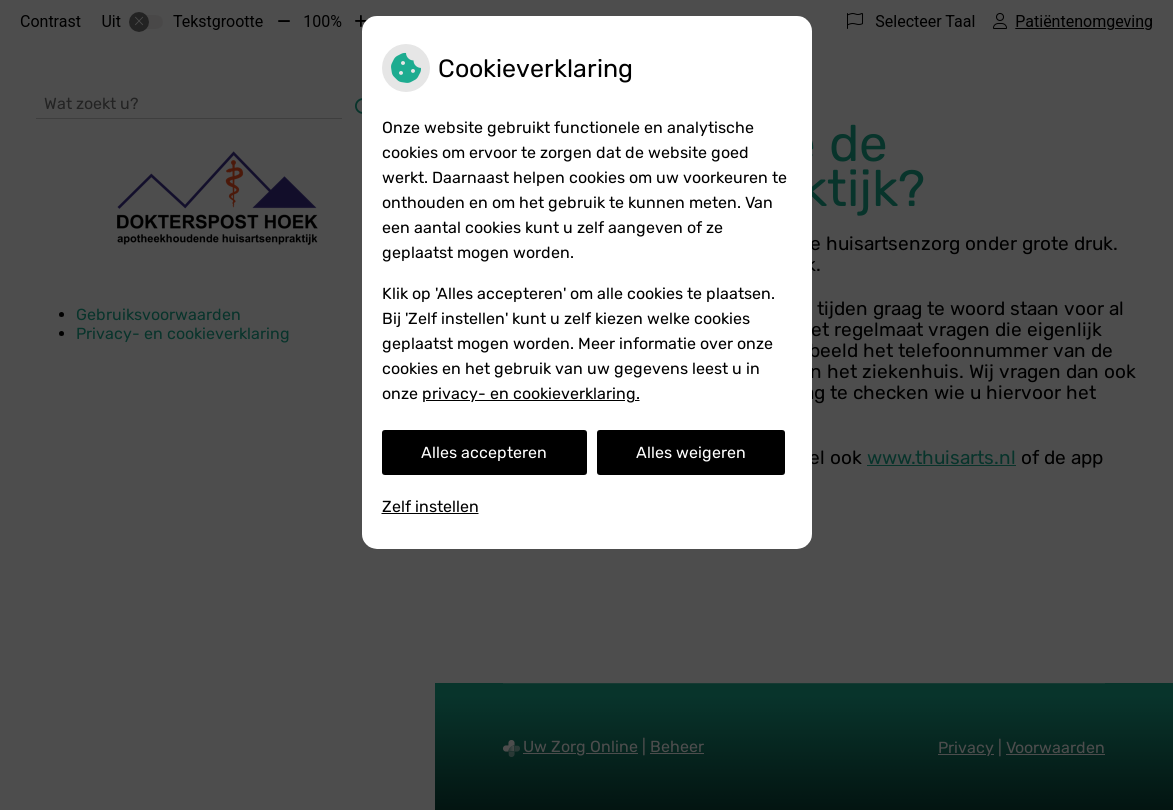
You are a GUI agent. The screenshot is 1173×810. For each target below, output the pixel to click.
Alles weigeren (691, 452)
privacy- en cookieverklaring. (531, 393)
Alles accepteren (484, 452)
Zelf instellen (430, 506)
